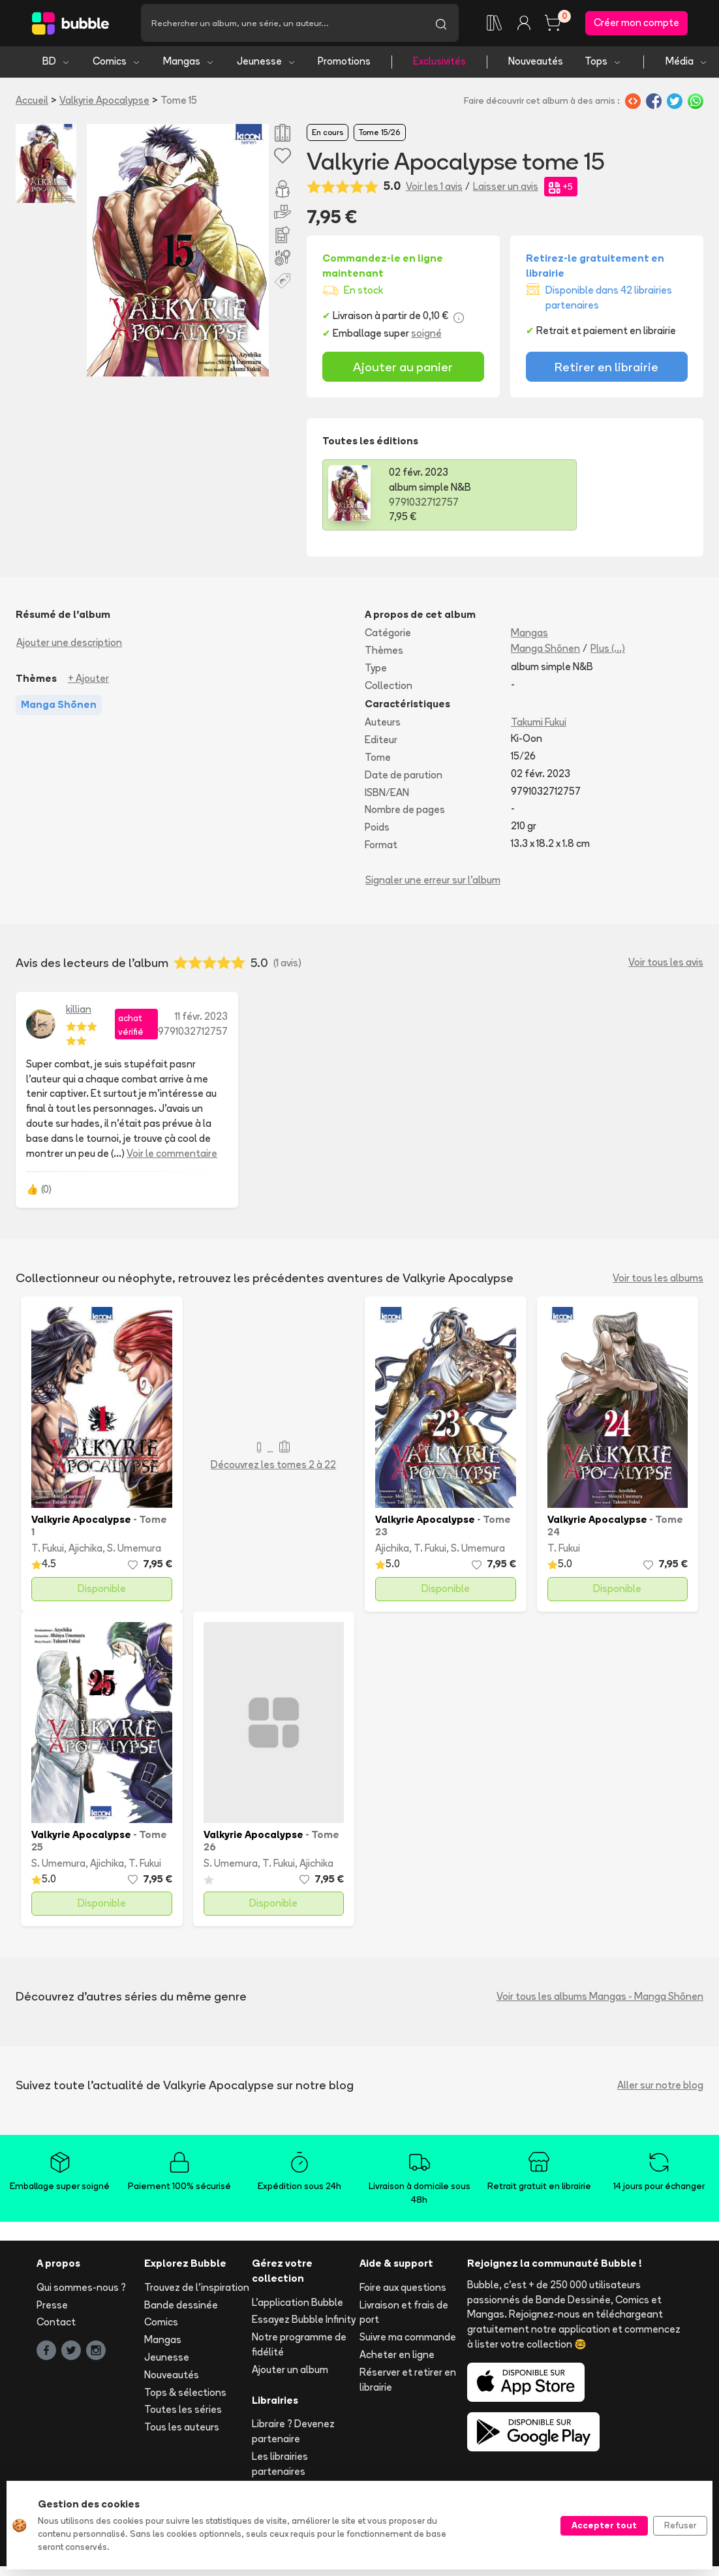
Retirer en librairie (606, 368)
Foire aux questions (403, 2289)
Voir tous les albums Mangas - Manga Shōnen (600, 1998)
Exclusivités (439, 63)
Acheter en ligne (397, 2356)
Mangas (189, 63)
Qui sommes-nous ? (81, 2289)
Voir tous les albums (658, 1280)
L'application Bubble (297, 2304)
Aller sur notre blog (660, 2087)
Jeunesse (266, 63)
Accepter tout (604, 2525)
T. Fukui (47, 1550)
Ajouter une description (69, 645)
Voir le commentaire (172, 1155)
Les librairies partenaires (280, 2465)
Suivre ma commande (408, 2339)
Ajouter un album (290, 2371)
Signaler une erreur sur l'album (432, 882)
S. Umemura (134, 1550)
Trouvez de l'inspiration (196, 2289)
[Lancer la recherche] (441, 24)
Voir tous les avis (665, 964)
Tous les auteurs (181, 2429)
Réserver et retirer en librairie (408, 2381)
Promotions (344, 63)
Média (686, 63)
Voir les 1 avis (434, 188)
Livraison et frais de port (404, 2314)
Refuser (680, 2525)
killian (78, 1011)
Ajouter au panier (403, 368)
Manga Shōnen (545, 650)
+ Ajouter (88, 680)
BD (56, 63)
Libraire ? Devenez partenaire (293, 2433)
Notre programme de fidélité (299, 2347)
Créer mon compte (636, 24)
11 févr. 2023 (201, 1018)
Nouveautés (535, 63)
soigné (426, 336)
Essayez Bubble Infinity (304, 2322)
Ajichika (85, 1550)
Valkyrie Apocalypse (104, 102)
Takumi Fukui (538, 724)
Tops (603, 63)
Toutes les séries (183, 2412)
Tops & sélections (185, 2394)
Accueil (32, 102)
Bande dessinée (181, 2307)
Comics (117, 63)
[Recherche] (282, 24)
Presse (52, 2307)
